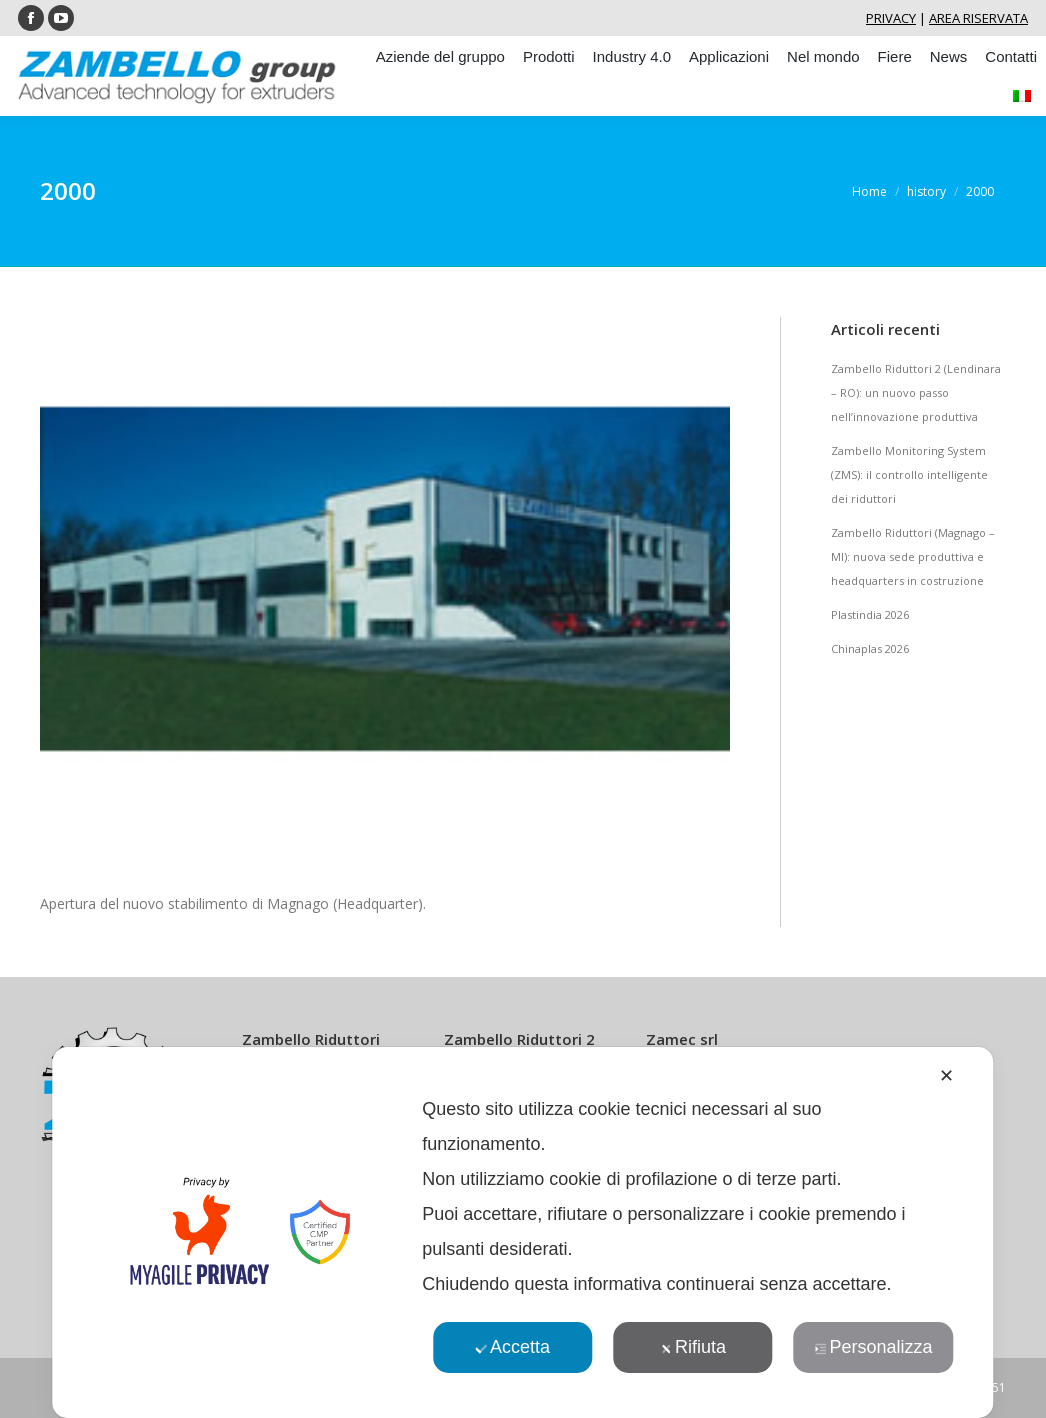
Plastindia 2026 (870, 614)
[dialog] (522, 1232)
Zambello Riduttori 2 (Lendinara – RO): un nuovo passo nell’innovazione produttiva (916, 392)
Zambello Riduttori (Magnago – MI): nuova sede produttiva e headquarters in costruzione (913, 556)
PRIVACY (891, 18)
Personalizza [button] (873, 1347)
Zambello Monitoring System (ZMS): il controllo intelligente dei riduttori (909, 474)
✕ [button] (946, 1076)
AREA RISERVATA (978, 18)
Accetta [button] (512, 1347)
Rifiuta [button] (693, 1347)
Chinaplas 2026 (870, 648)
